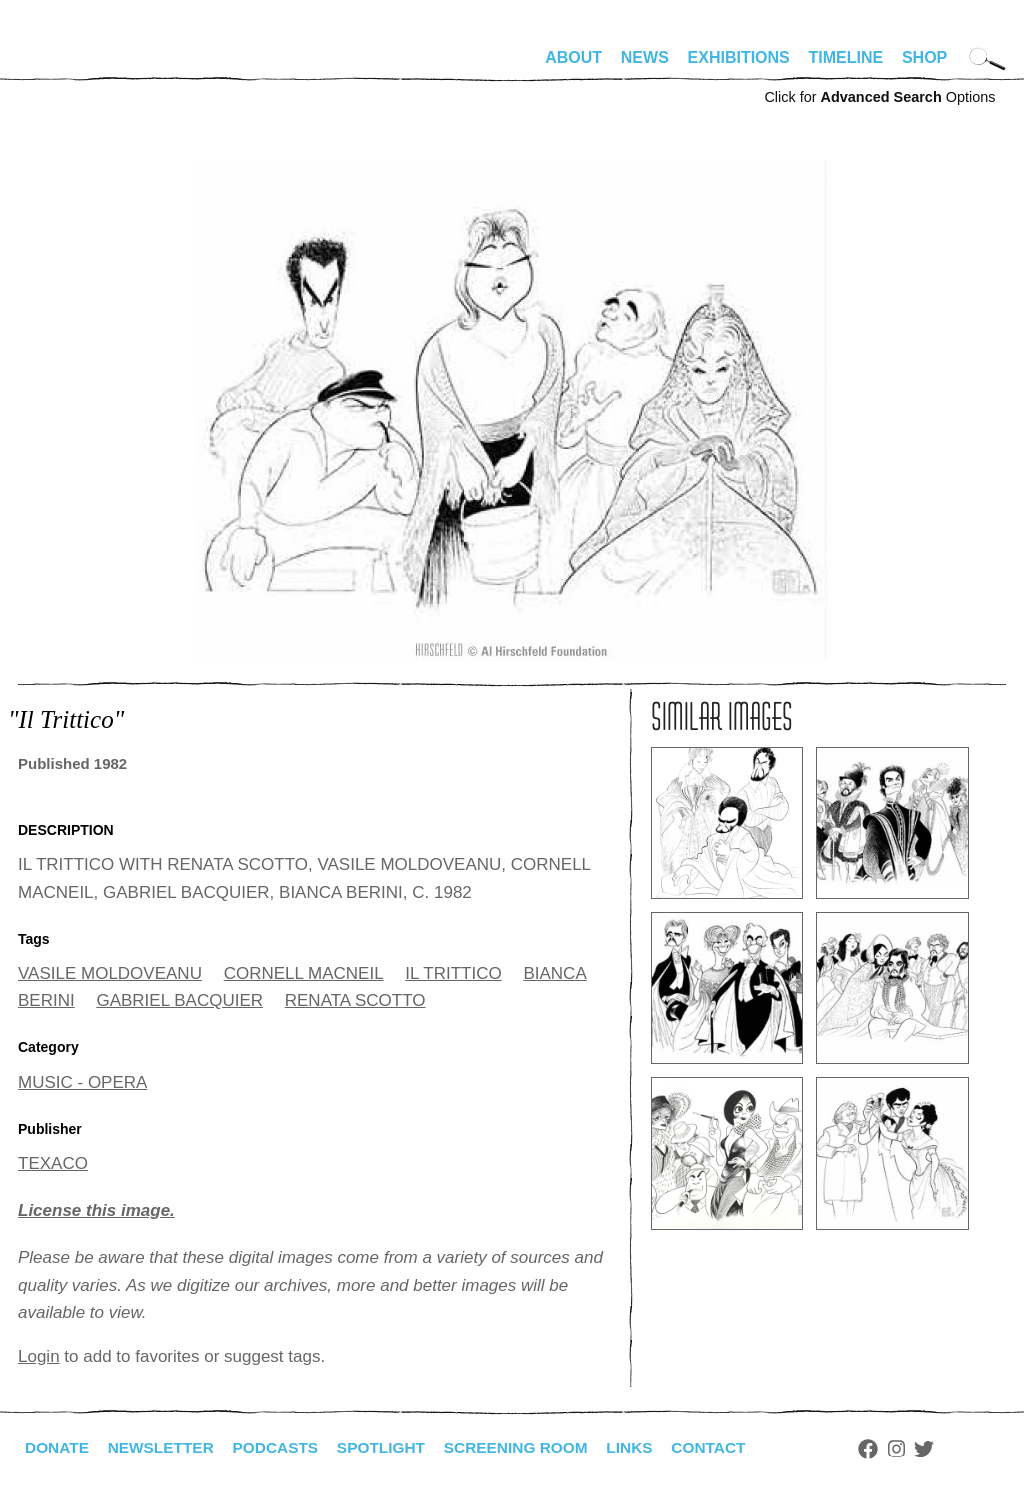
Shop (924, 57)
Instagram (919, 1449)
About (573, 57)
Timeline (846, 57)
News (645, 57)
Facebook (891, 1449)
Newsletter (165, 1447)
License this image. (96, 1210)
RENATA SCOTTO (355, 1000)
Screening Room (531, 1447)
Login (39, 1356)
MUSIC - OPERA (82, 1082)
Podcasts (283, 1447)
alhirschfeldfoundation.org (78, 66)
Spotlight (393, 1447)
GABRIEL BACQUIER (179, 1000)
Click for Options (879, 97)
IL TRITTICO (453, 973)
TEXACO (53, 1163)
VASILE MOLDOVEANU (110, 973)
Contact (730, 1447)
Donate (58, 1447)
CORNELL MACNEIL (304, 973)
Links (649, 1447)
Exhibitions (739, 57)
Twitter (948, 1449)
